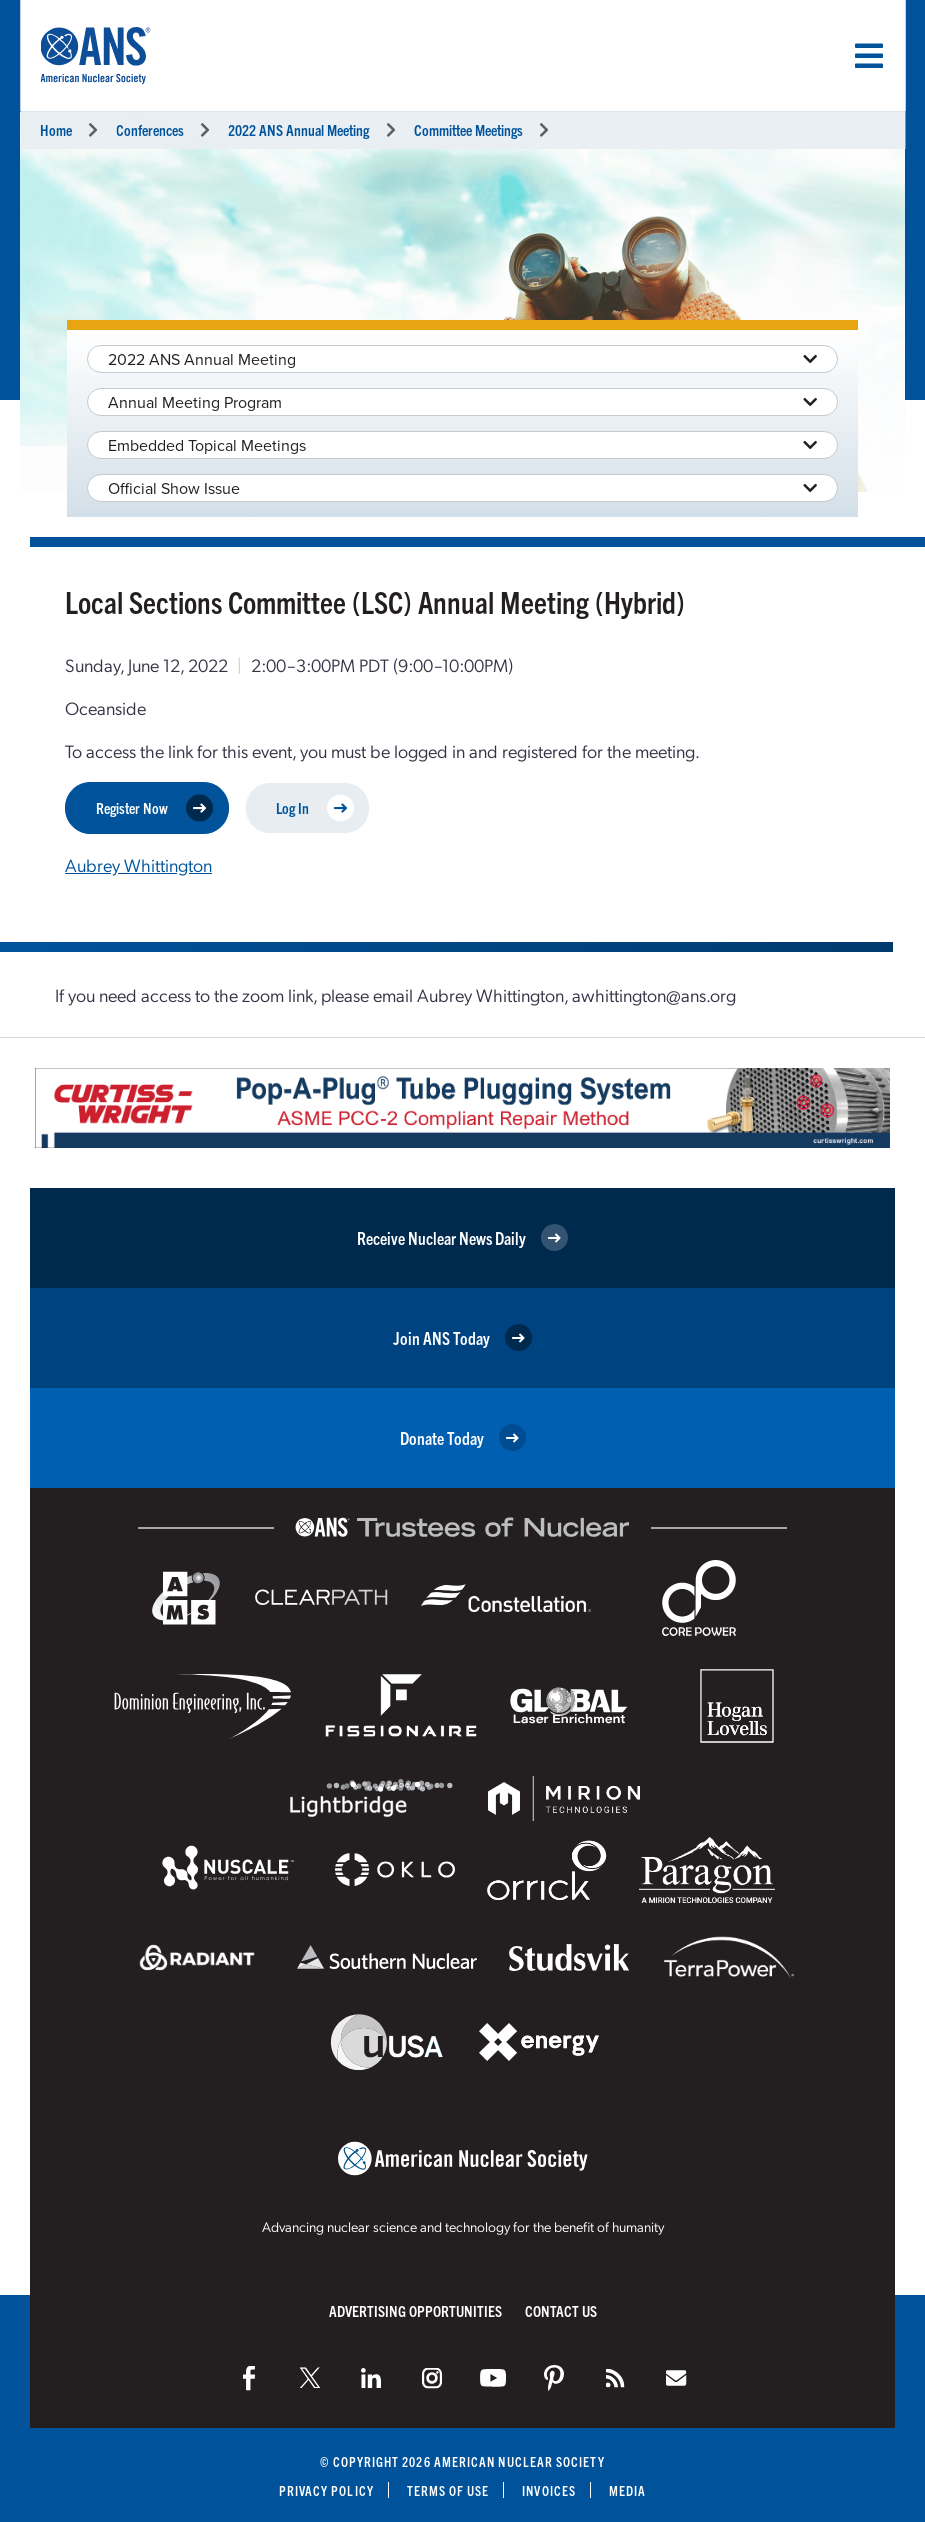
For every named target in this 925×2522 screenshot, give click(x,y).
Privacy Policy (325, 2489)
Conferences (150, 129)
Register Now (154, 807)
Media (627, 2489)
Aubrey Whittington (138, 864)
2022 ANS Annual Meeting (298, 129)
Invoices (550, 2489)
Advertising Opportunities (415, 2309)
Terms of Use (448, 2489)
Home (56, 129)
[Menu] (869, 56)
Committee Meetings (468, 129)
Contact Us (561, 2309)
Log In (315, 807)
